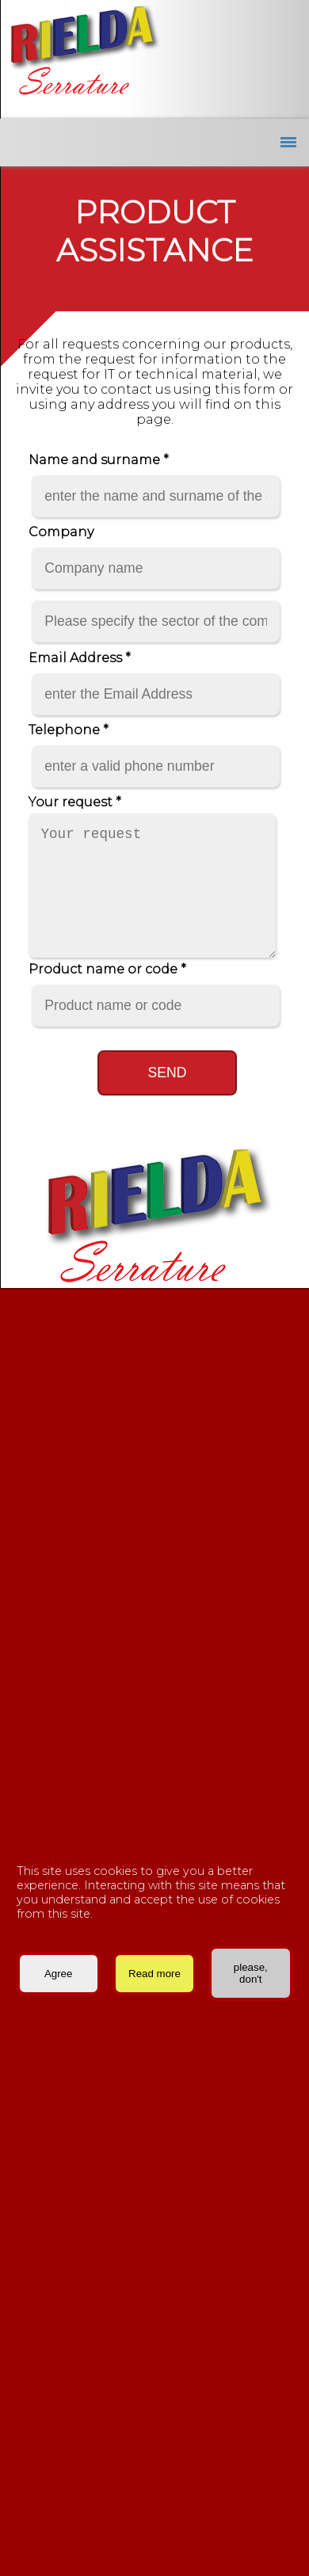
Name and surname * (99, 459)
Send (167, 1072)
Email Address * (80, 657)
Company (61, 531)
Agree (58, 1974)
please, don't (251, 1973)
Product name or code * (107, 969)
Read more (154, 1974)
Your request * (75, 802)
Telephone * (69, 729)
